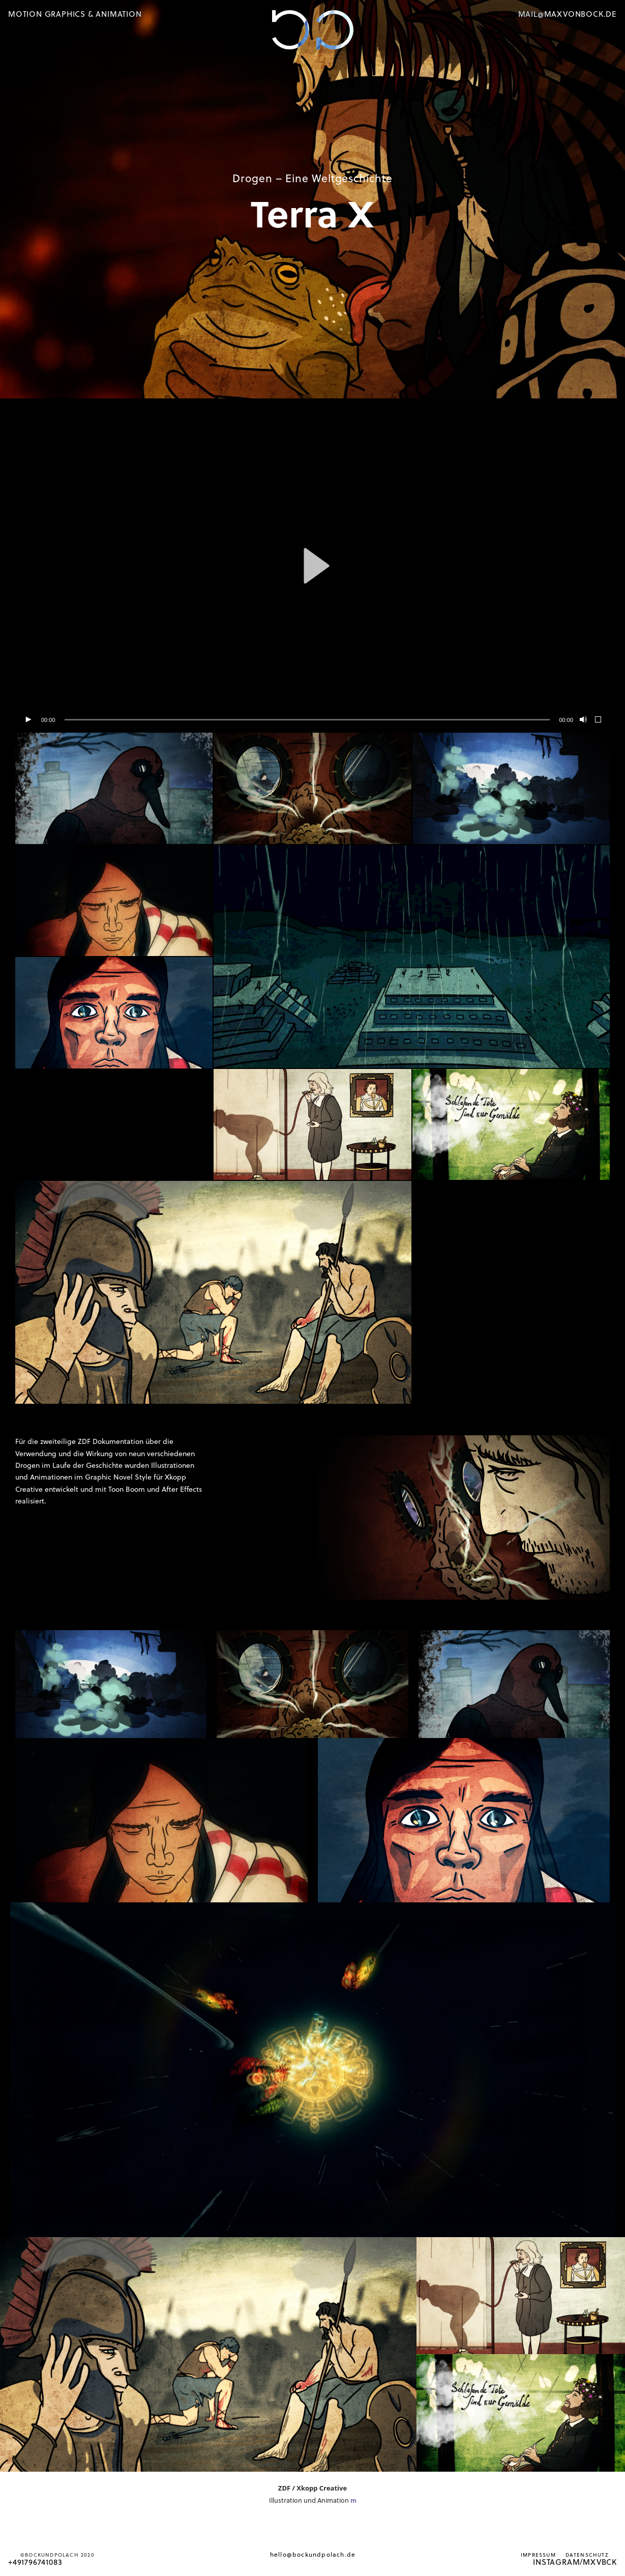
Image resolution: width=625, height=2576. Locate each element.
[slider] (307, 719)
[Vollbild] (598, 720)
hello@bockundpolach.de (312, 2554)
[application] (312, 565)
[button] (312, 565)
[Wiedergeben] (28, 720)
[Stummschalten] (582, 720)
